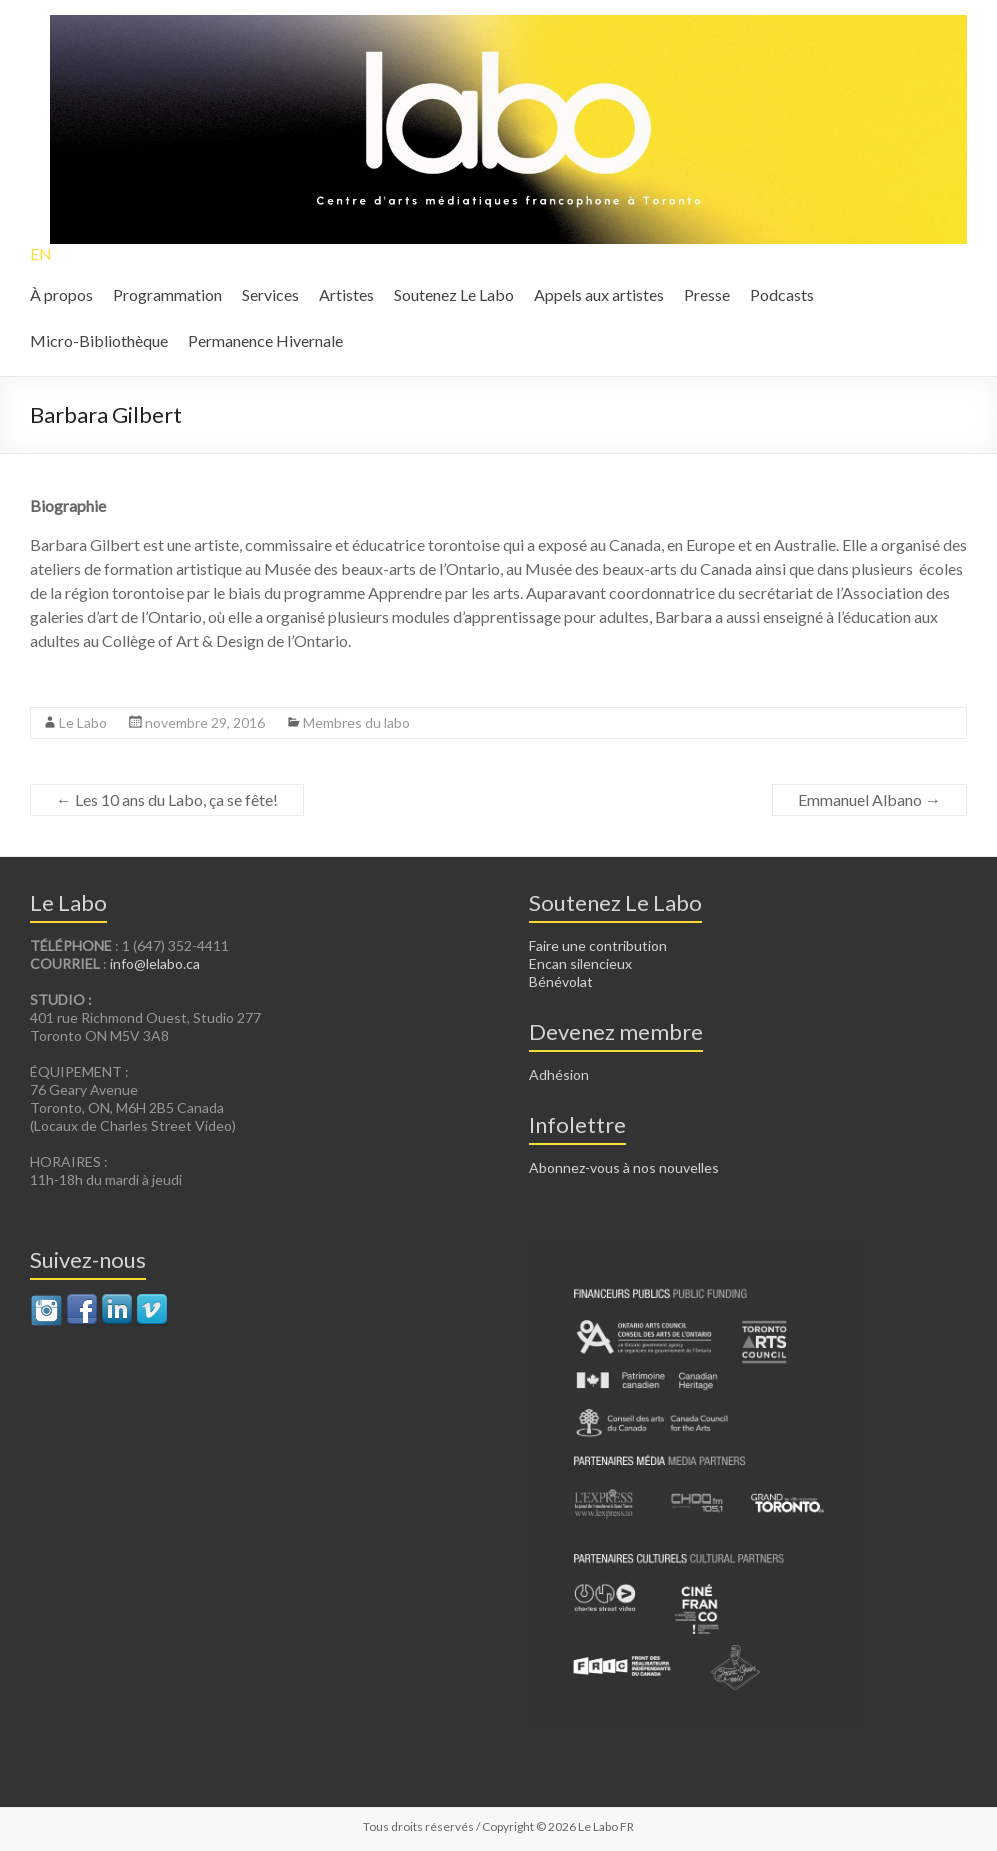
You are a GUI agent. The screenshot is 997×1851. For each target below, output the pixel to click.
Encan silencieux (580, 963)
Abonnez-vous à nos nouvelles (624, 1167)
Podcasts (782, 294)
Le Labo (83, 722)
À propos (61, 294)
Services (270, 294)
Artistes (346, 294)
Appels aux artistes (599, 294)
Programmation (167, 294)
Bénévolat (561, 981)
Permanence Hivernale (265, 340)
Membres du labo (356, 722)
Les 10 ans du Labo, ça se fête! (167, 799)
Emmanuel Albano (869, 799)
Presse (707, 294)
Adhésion (559, 1074)
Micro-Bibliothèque (99, 340)
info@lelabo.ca (155, 963)
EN (41, 253)
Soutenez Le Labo (454, 294)
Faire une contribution (598, 945)
